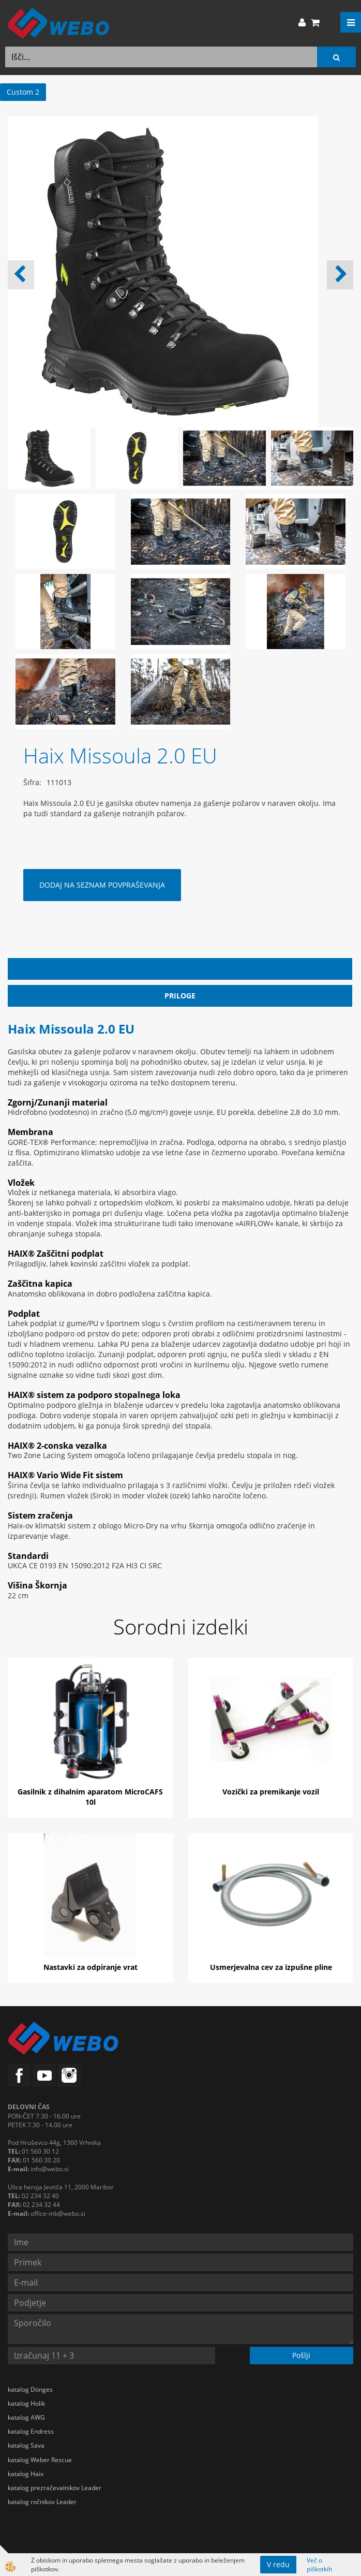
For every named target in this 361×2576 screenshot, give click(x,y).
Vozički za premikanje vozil (270, 1792)
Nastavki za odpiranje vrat (90, 1967)
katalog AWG (26, 2417)
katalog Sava (26, 2445)
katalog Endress (31, 2431)
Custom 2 (23, 92)
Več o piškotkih (319, 2564)
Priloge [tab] (179, 995)
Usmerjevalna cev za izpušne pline (271, 1967)
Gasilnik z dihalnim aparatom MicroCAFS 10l (90, 1797)
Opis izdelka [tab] (180, 969)
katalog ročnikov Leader (42, 2501)
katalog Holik (26, 2403)
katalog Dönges (30, 2389)
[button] (340, 274)
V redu (278, 2564)
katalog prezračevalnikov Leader (54, 2487)
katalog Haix (25, 2473)
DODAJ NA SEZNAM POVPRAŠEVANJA (102, 885)
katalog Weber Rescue (40, 2459)
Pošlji (301, 2355)
